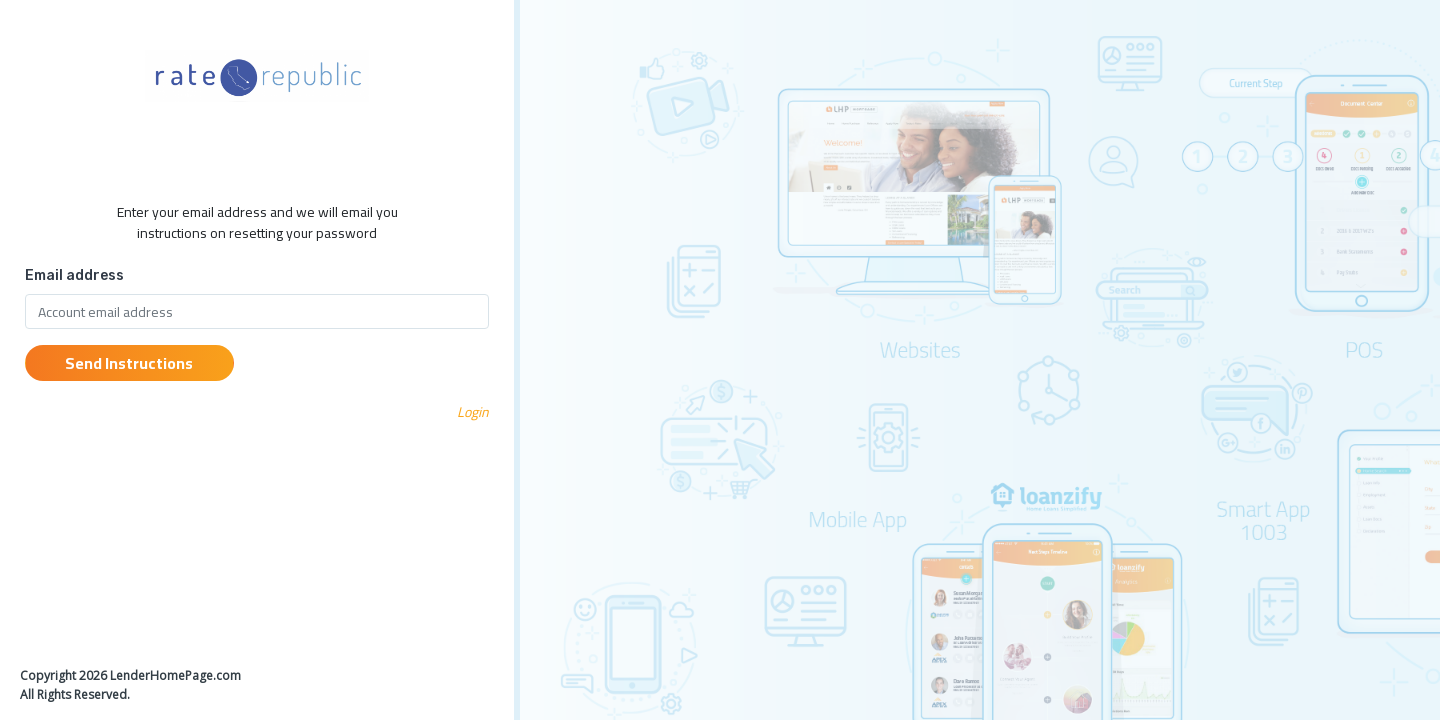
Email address (74, 275)
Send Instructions (129, 363)
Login (473, 412)
